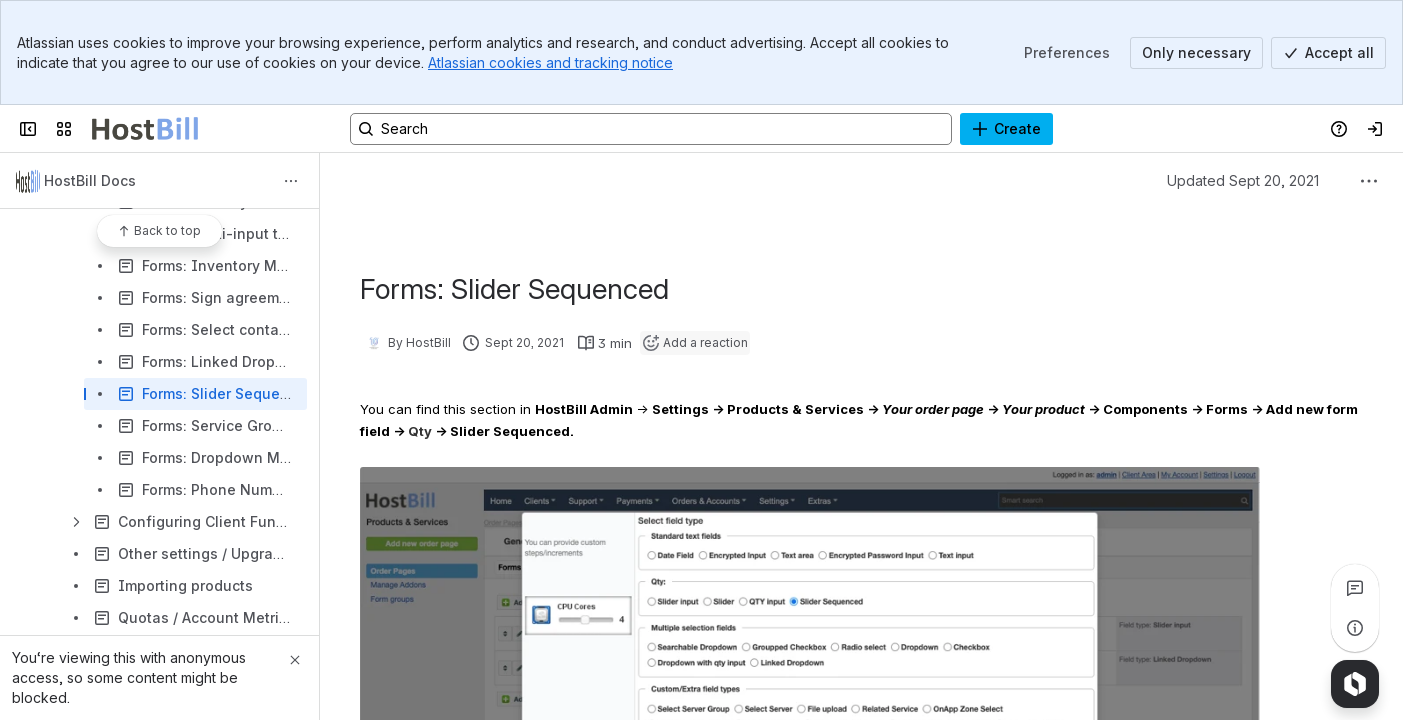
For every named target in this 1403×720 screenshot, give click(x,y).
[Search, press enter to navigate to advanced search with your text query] (651, 129)
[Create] (1006, 129)
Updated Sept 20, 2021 (1243, 180)
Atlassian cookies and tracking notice (550, 62)
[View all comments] (1355, 588)
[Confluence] (145, 129)
